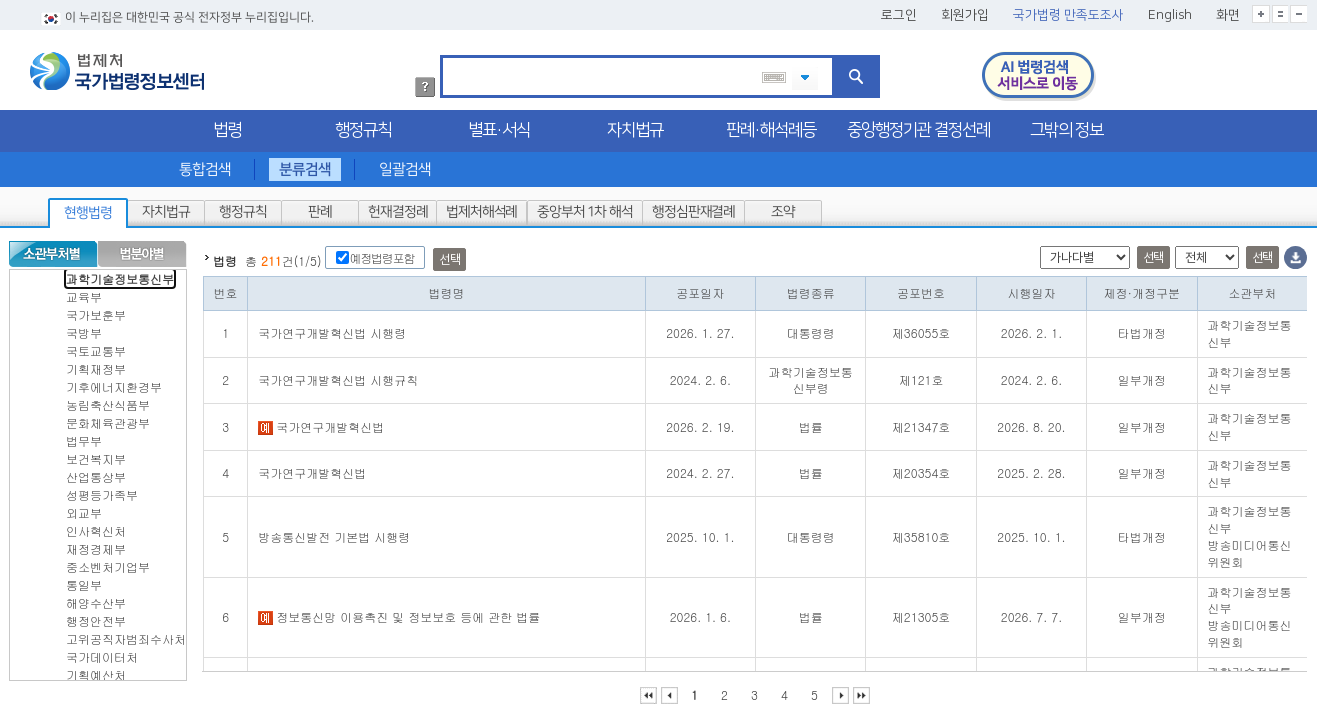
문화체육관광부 (108, 418)
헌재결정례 (397, 208)
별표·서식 (499, 126)
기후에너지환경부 (114, 382)
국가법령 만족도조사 (1068, 11)
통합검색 (204, 165)
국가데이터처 (102, 652)
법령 (227, 126)
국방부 (84, 328)
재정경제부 (96, 544)
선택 (449, 255)
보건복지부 (96, 454)
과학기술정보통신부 (120, 274)
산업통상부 (96, 472)
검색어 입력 (449, 54)
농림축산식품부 (108, 400)
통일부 (84, 580)
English (1170, 11)
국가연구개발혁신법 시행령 (332, 328)
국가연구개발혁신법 (321, 422)
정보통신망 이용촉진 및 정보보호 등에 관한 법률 (399, 612)
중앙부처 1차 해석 (585, 208)
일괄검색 (405, 165)
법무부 (84, 436)
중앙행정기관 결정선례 (918, 126)
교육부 (84, 292)
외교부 (84, 508)
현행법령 (88, 209)
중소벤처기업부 (108, 562)
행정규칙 (363, 126)
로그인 (899, 11)
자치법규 (635, 126)
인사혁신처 (96, 526)
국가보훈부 (96, 310)
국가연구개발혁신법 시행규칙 (338, 375)
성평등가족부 (102, 490)
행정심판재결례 (692, 208)
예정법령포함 (381, 253)
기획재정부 (96, 364)
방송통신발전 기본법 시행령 (334, 532)
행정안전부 (96, 616)
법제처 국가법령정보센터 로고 (117, 67)
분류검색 (305, 165)
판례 (320, 208)
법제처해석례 (481, 208)
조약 (783, 208)
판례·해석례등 (771, 126)
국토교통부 (96, 346)
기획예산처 (96, 670)
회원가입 (965, 11)
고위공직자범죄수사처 (126, 634)
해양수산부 (96, 598)
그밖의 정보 (1066, 126)
